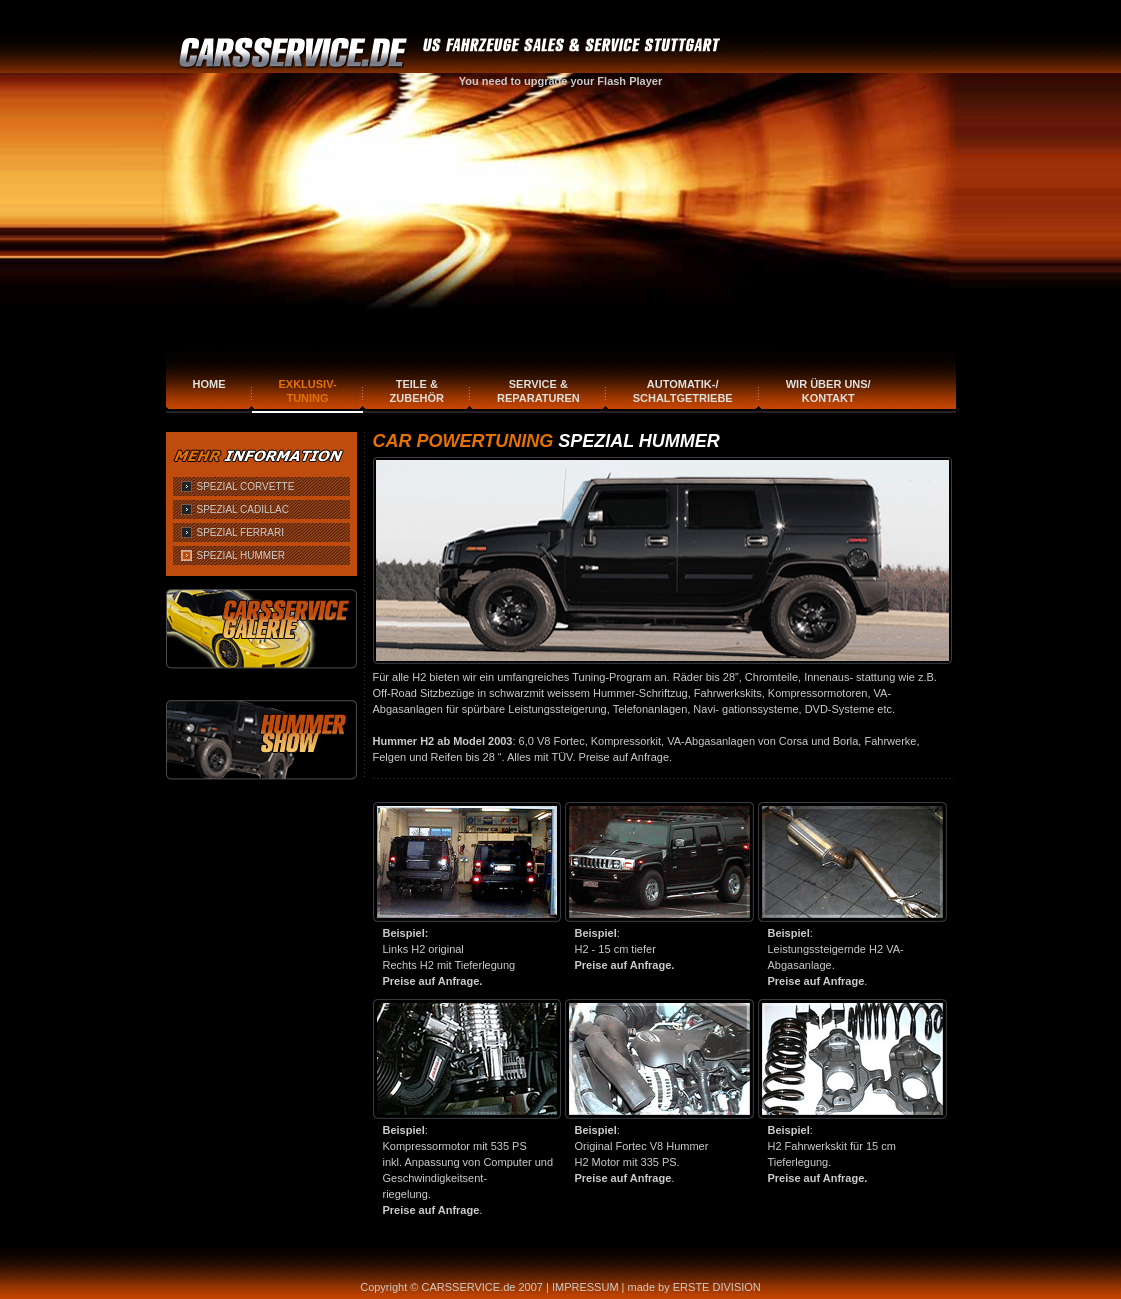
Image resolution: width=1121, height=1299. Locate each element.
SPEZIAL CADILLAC (243, 509)
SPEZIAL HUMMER (241, 555)
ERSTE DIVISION (717, 1287)
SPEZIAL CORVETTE (246, 486)
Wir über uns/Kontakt (828, 391)
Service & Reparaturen (538, 391)
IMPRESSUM (585, 1287)
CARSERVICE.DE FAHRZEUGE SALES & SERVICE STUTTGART (453, 53)
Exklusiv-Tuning (308, 391)
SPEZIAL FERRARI (240, 532)
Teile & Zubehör (417, 391)
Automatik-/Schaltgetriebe (683, 391)
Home (209, 384)
